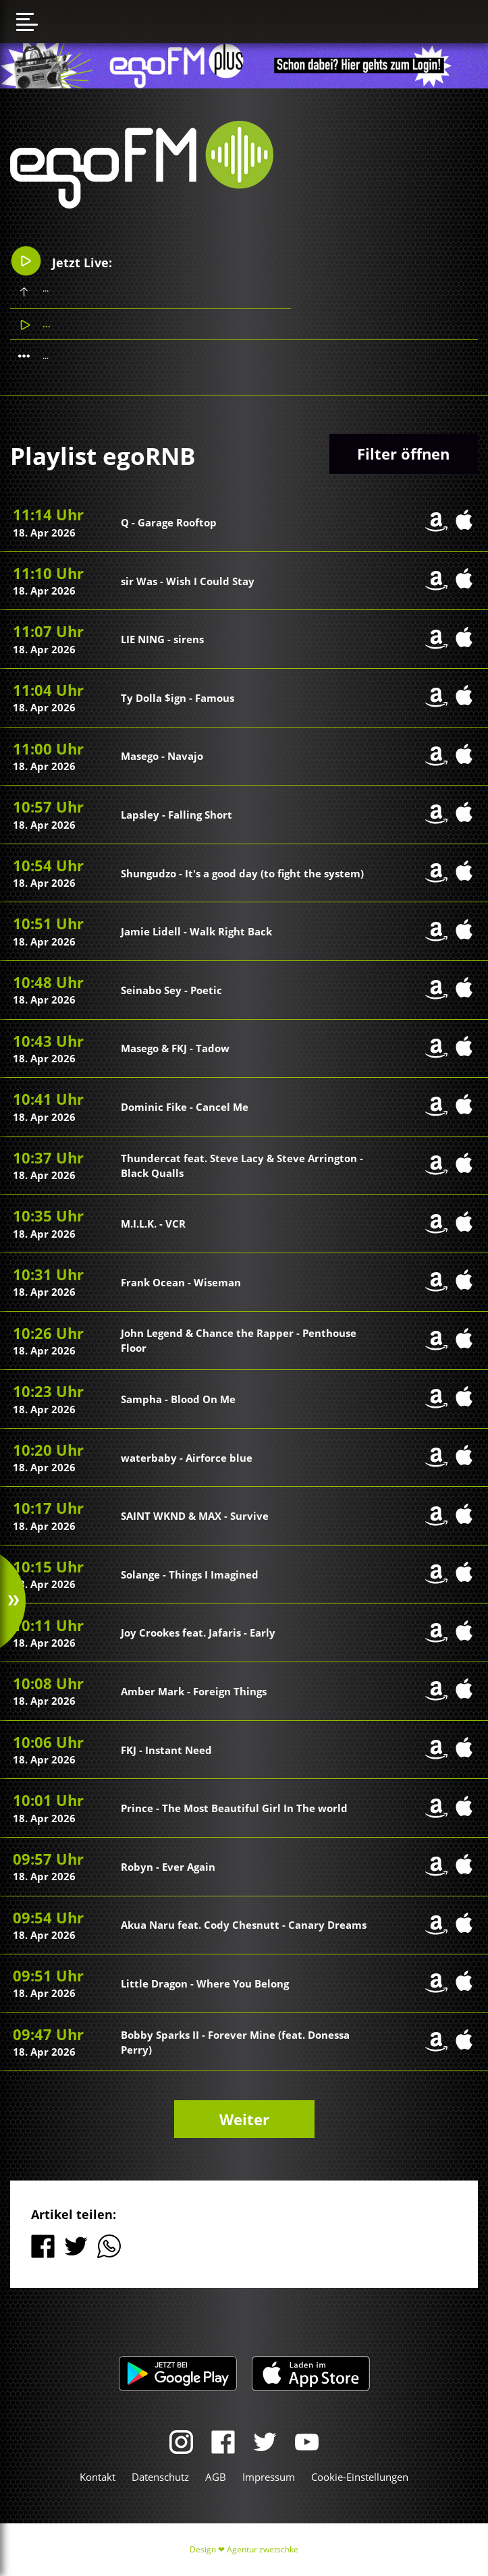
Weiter (244, 2119)
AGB (215, 2477)
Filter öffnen (403, 453)
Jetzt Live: (61, 261)
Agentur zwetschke (262, 2549)
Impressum (268, 2477)
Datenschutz (160, 2477)
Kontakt (97, 2477)
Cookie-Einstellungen (359, 2477)
